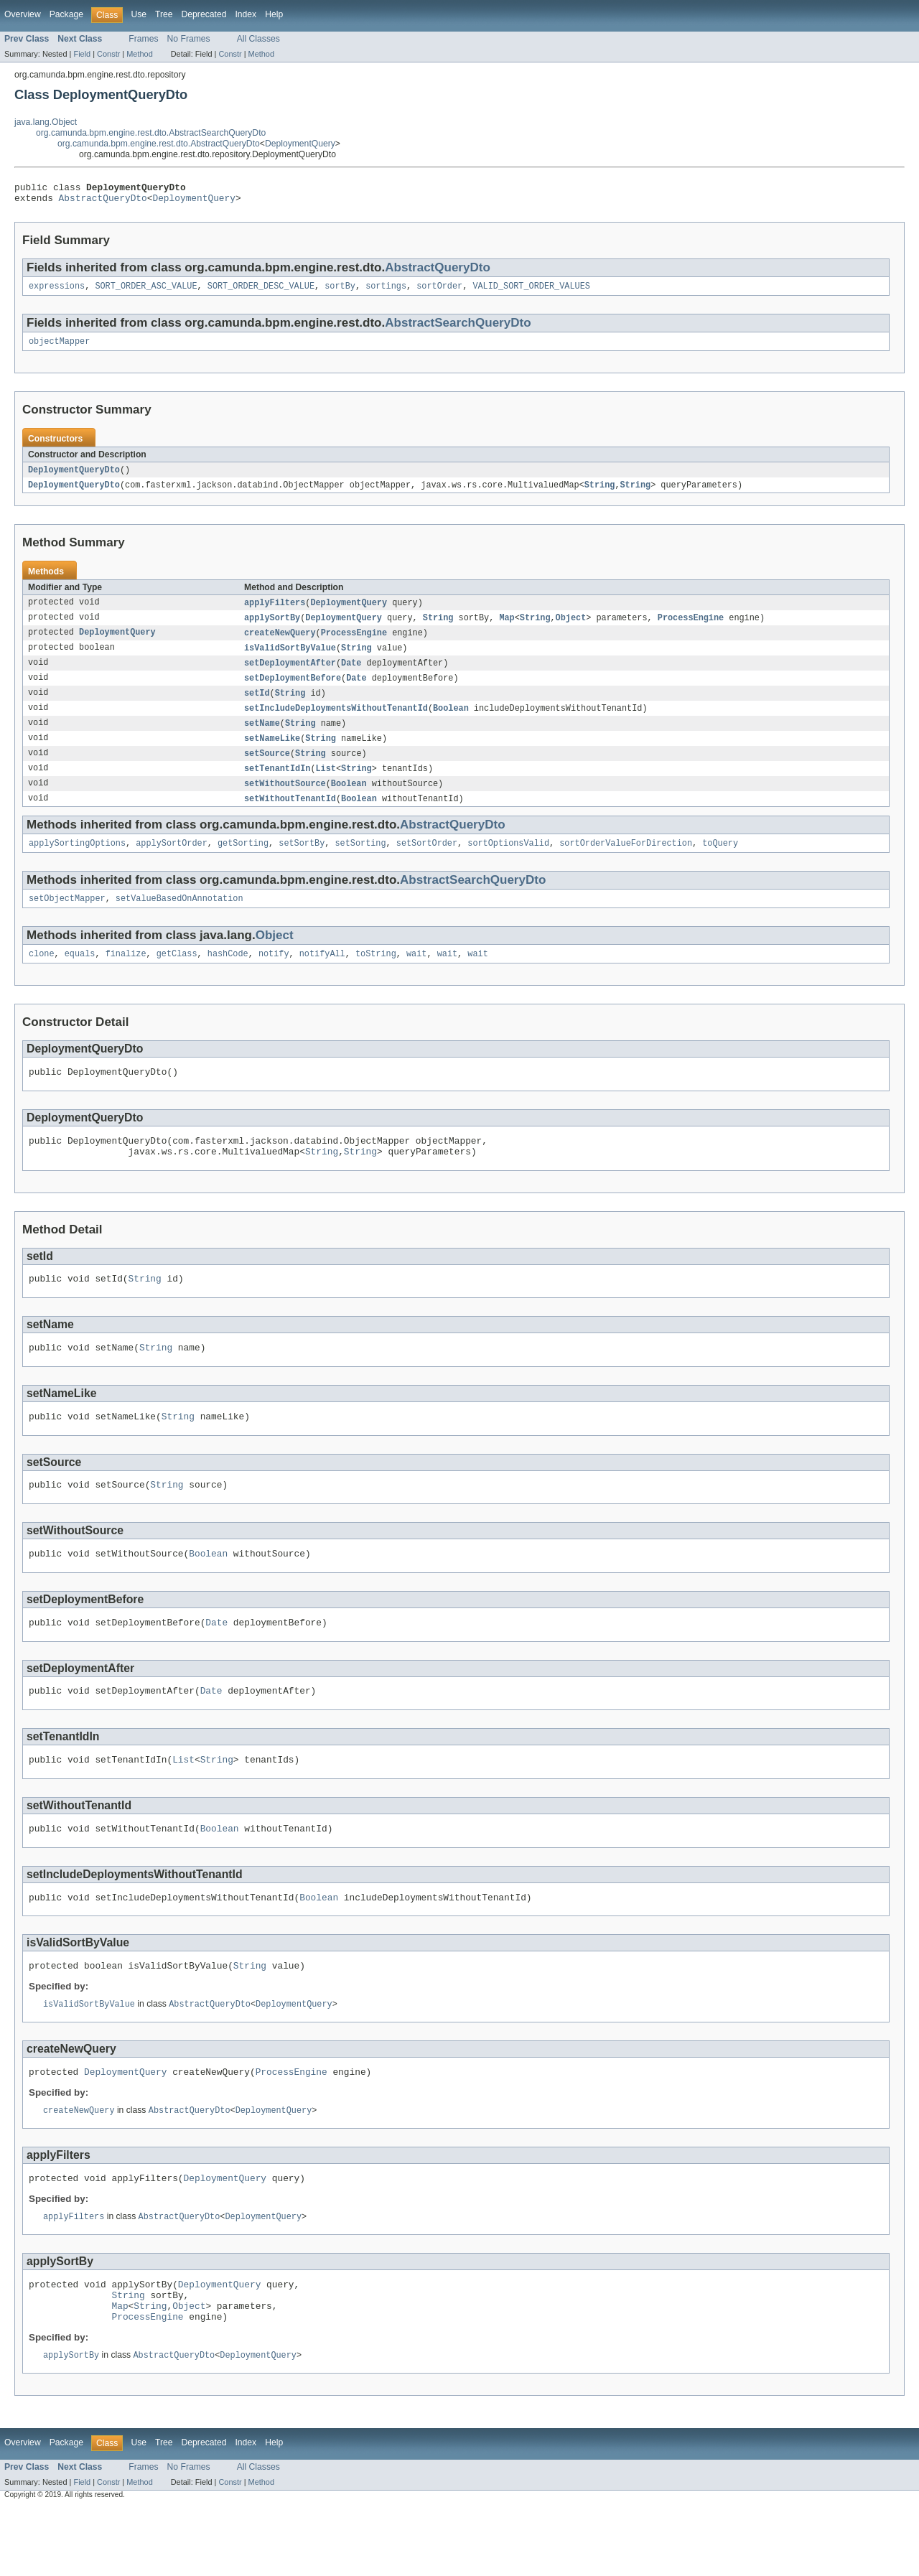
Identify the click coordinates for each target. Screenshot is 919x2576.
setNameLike (272, 754)
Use (138, 14)
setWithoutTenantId (290, 817)
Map (506, 627)
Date (351, 675)
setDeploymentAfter (290, 675)
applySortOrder (171, 863)
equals (80, 976)
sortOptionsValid (508, 863)
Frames (143, 39)
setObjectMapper (67, 919)
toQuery (720, 863)
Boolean (451, 722)
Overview (22, 14)
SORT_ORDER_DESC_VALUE (260, 291)
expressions (57, 291)
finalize (126, 976)
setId (257, 706)
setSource (267, 769)
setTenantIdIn (277, 785)
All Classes (258, 39)
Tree (164, 14)
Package (66, 14)
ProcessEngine (691, 627)
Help (274, 14)
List (326, 785)
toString (375, 976)
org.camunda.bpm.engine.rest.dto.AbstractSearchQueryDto (151, 133)
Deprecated (204, 14)
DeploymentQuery (300, 144)
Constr (108, 54)
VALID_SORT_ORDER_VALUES (530, 291)
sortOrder (439, 291)
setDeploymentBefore (292, 690)
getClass (177, 976)
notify (273, 976)
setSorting (360, 863)
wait (416, 976)
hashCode (227, 976)
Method (139, 54)
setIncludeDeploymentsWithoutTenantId (336, 722)
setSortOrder (426, 863)
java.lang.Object (45, 122)
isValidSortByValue (290, 659)
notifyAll (322, 976)
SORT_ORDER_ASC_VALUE (146, 291)
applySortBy (272, 627)
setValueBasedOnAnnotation (179, 919)
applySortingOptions (77, 863)
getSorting (243, 863)
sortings (385, 291)
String (599, 493)
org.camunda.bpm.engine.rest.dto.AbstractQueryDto (158, 144)
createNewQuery (280, 643)
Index (245, 14)
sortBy (340, 291)
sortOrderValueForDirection (625, 863)
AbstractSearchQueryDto (458, 328)
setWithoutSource (285, 801)
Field (81, 54)
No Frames (188, 39)
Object (571, 627)
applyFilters (274, 611)
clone (42, 976)
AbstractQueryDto (103, 201)
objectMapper (59, 348)
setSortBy (302, 863)
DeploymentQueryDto (74, 477)
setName (262, 738)
